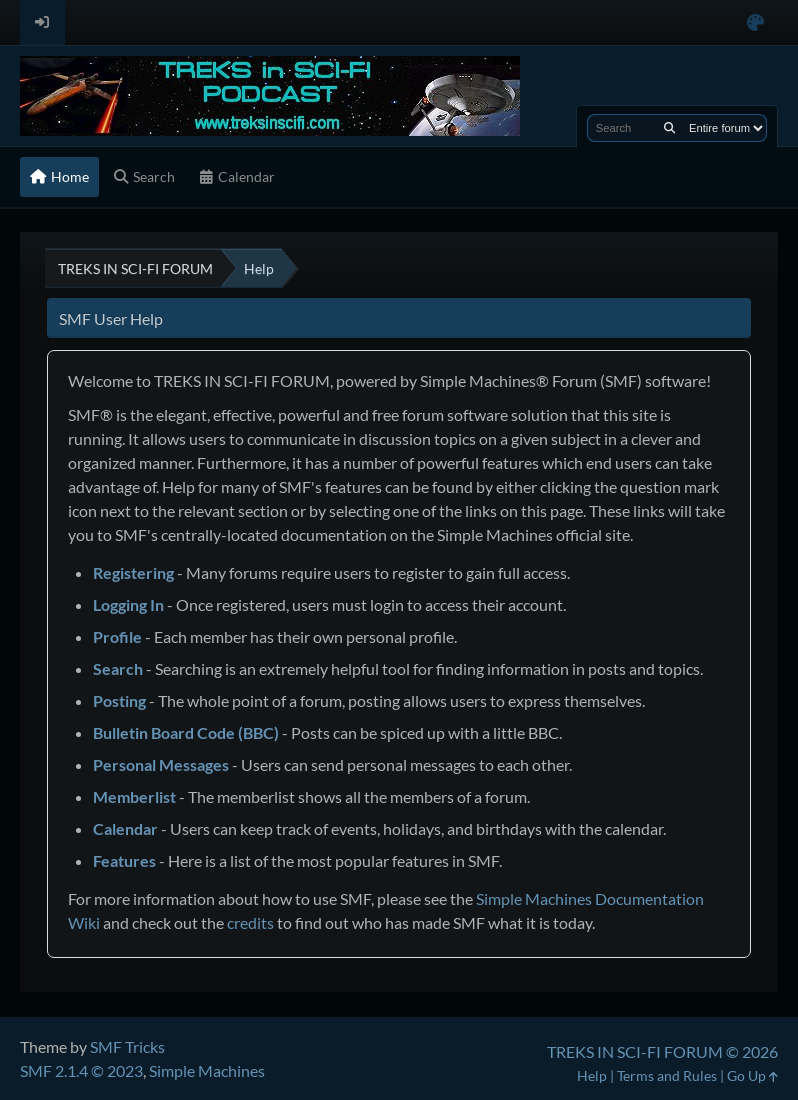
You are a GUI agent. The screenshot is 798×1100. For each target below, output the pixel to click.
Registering (133, 572)
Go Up (752, 1075)
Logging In (128, 604)
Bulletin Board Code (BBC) (186, 732)
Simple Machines (207, 1070)
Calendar (125, 828)
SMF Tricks (127, 1046)
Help (592, 1075)
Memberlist (134, 796)
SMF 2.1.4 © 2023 (81, 1070)
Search (118, 668)
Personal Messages (161, 764)
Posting (119, 700)
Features (124, 860)
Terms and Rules (667, 1075)
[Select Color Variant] (755, 22)
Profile (117, 636)
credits (250, 922)
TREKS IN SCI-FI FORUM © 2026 (662, 1051)
